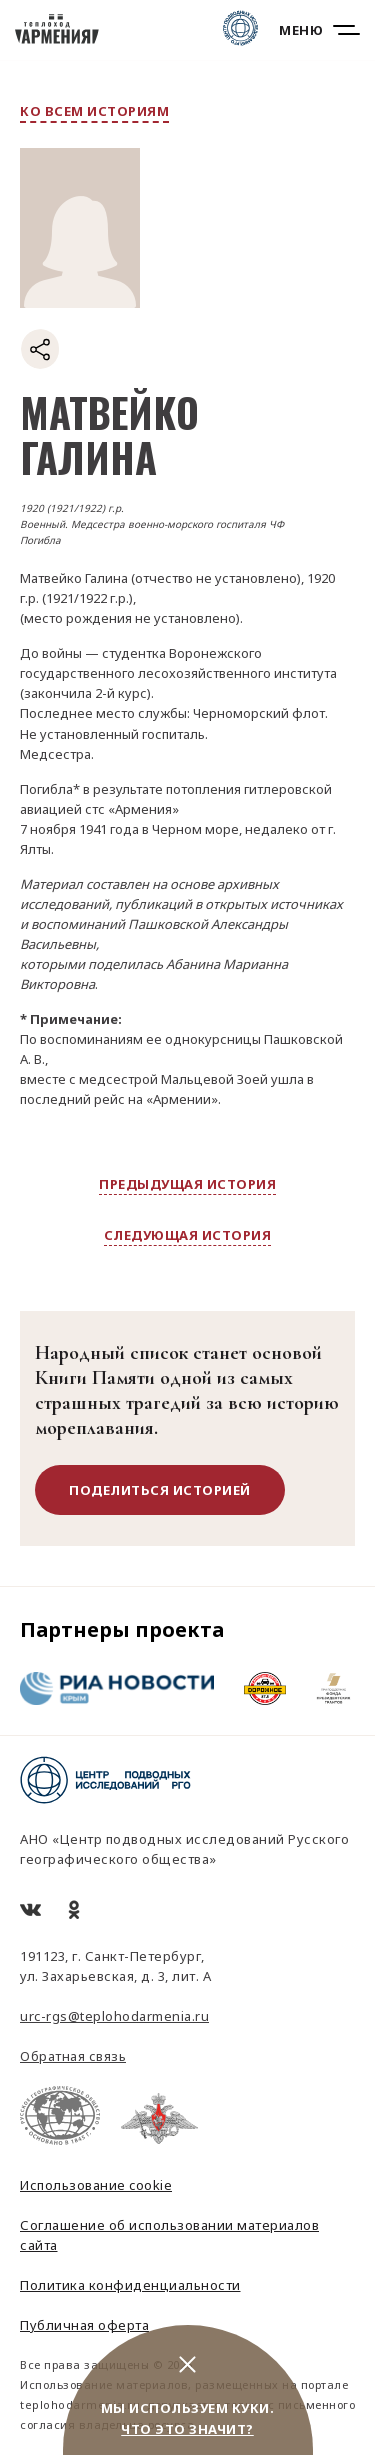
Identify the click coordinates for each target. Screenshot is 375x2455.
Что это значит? (187, 2429)
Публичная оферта (84, 2325)
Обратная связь (73, 2056)
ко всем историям (94, 111)
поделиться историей (160, 1490)
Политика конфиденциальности (130, 2285)
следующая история (188, 1235)
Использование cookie (96, 2185)
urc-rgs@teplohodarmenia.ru (114, 2016)
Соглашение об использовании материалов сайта (169, 2235)
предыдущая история (187, 1184)
